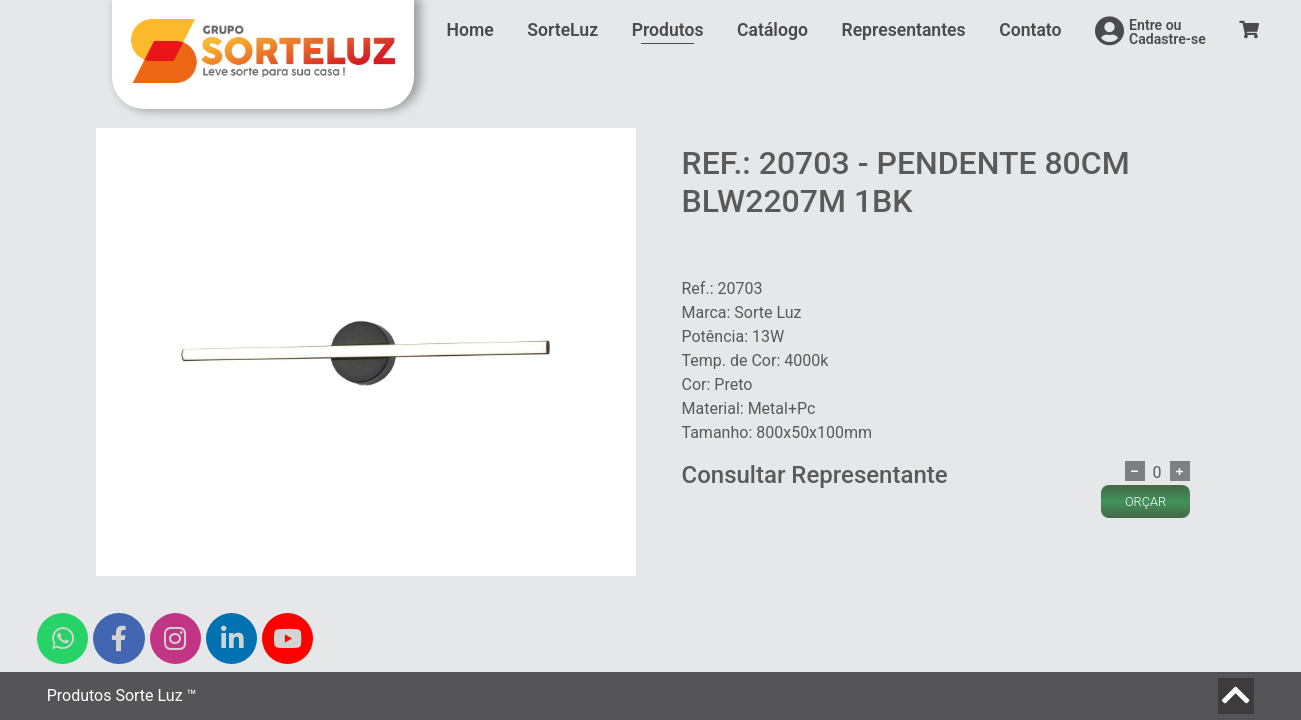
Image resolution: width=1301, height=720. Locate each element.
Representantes (903, 30)
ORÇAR (1145, 501)
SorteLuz (562, 30)
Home (470, 30)
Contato (1030, 30)
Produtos (668, 30)
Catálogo (772, 30)
